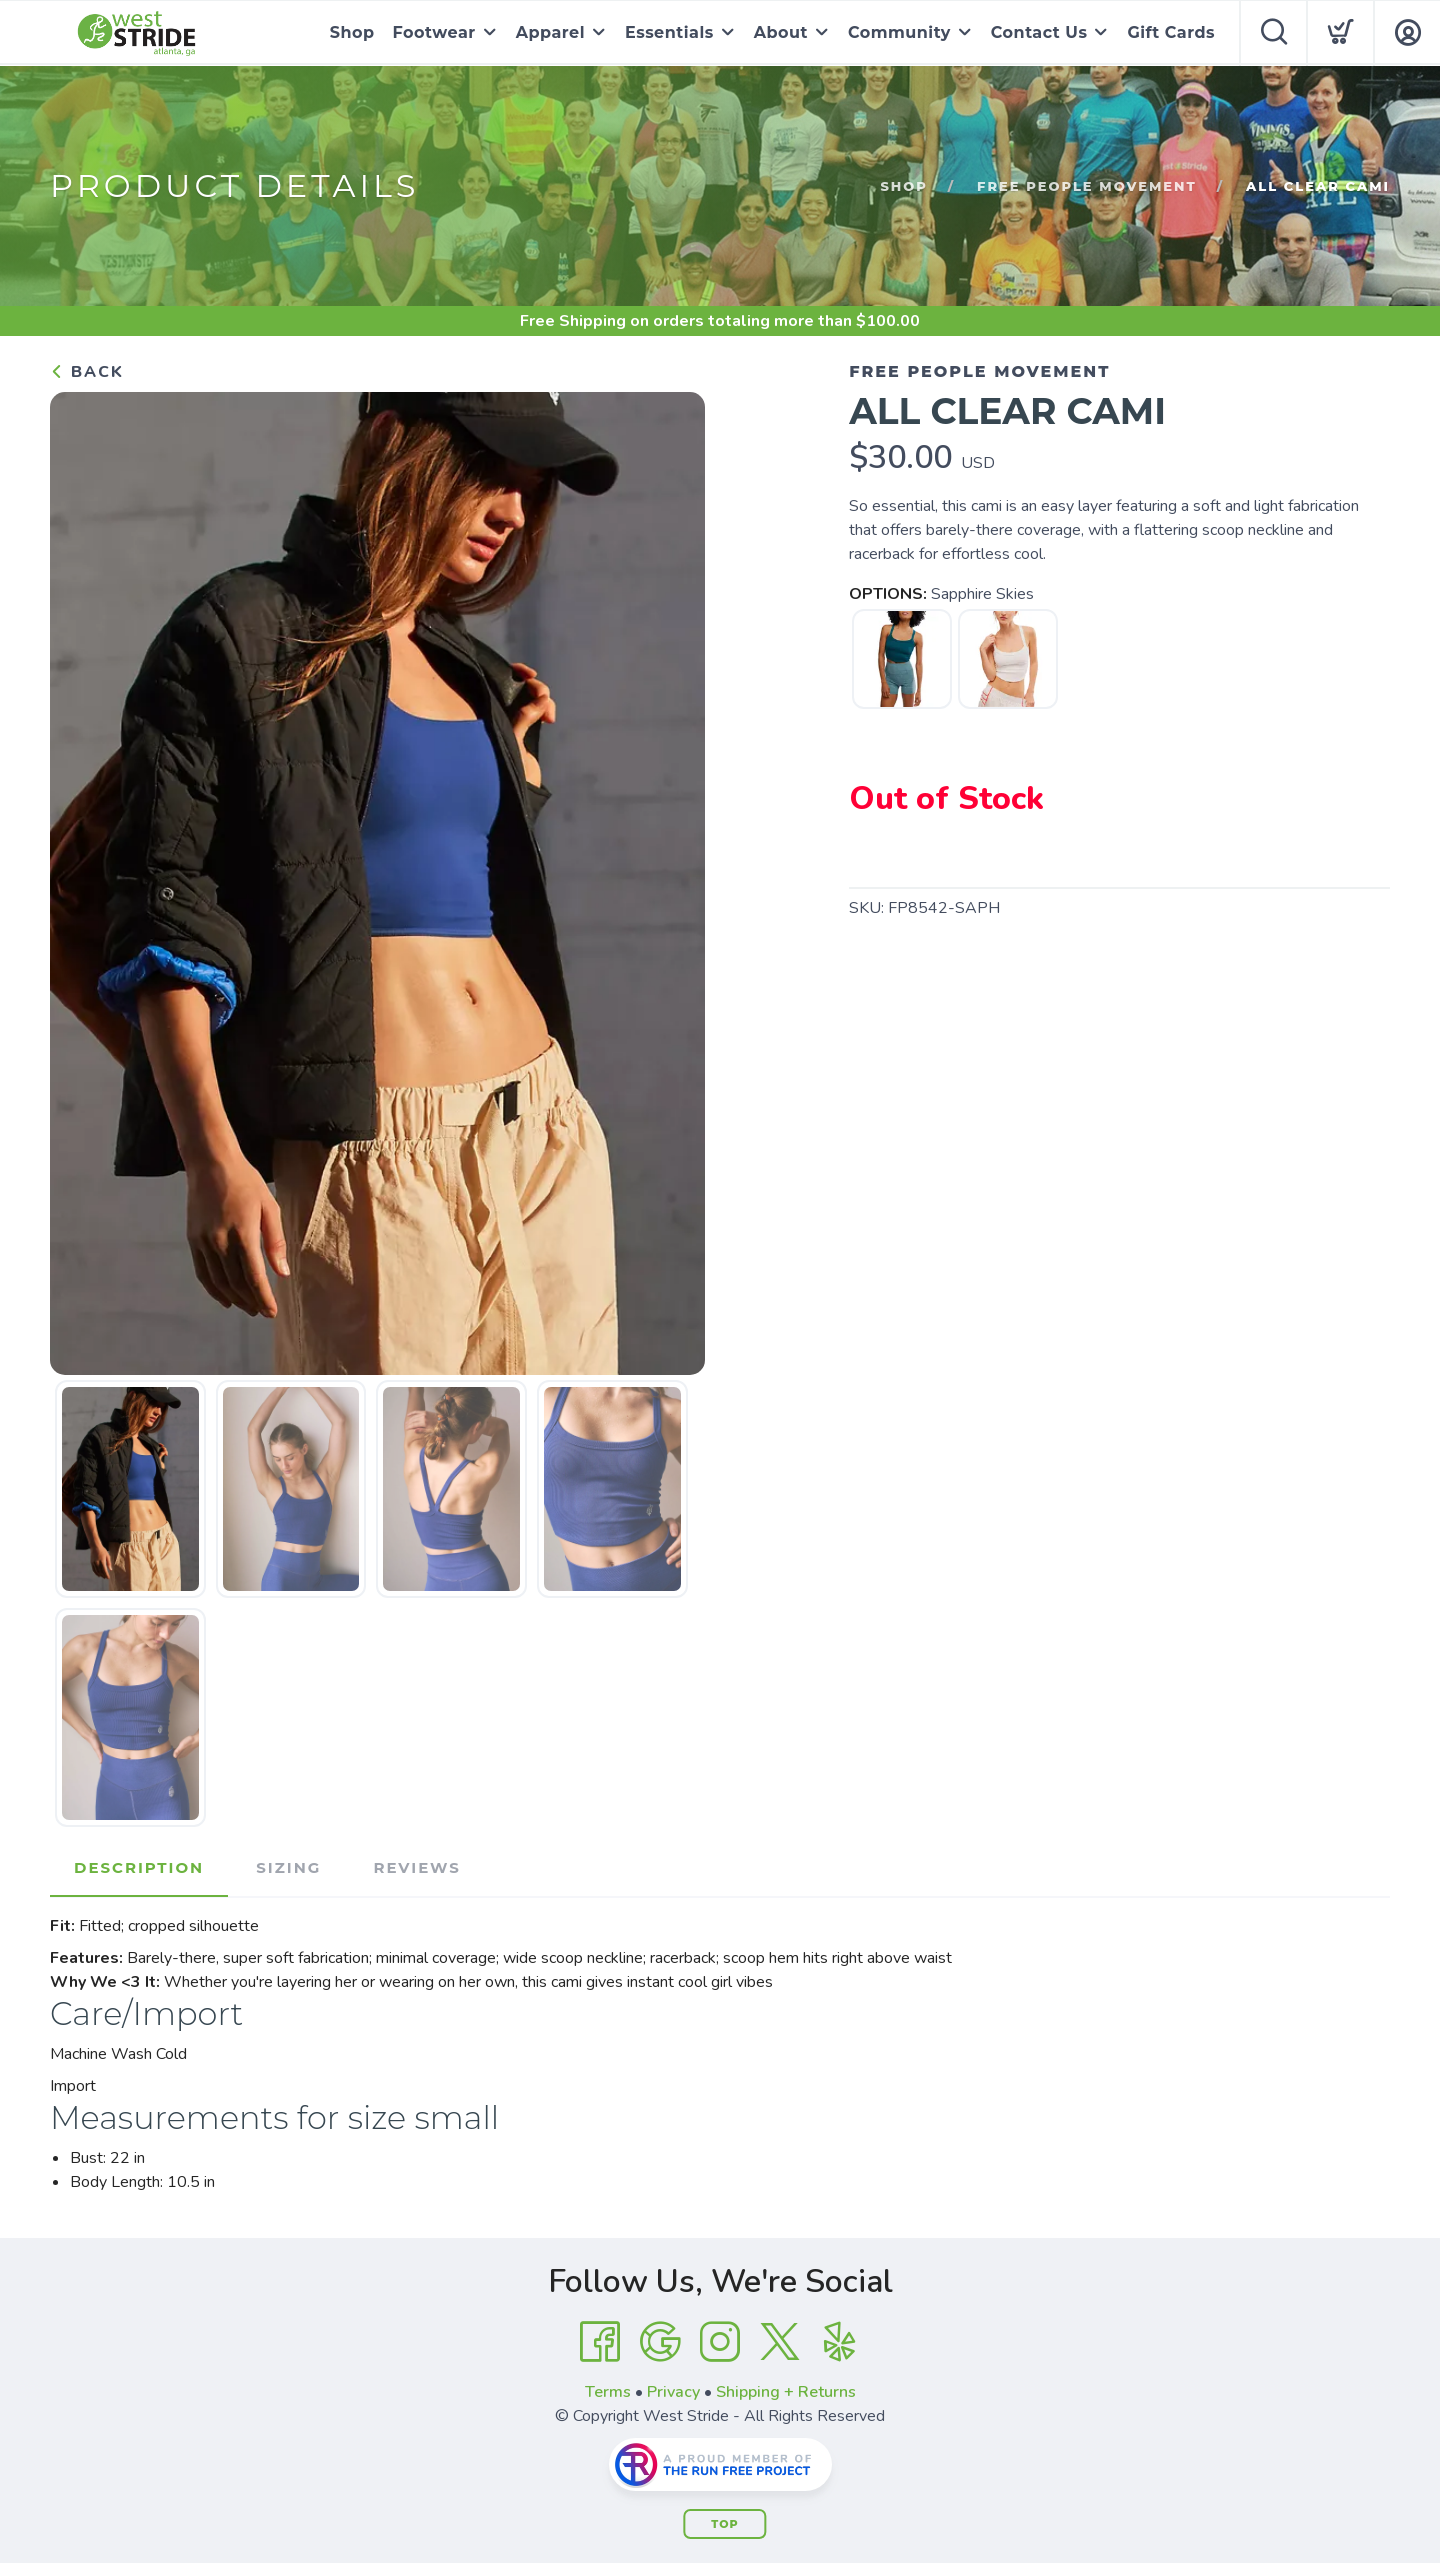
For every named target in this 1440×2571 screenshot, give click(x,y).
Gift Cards (1171, 32)
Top (724, 2524)
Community (899, 32)
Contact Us (1039, 32)
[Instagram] (720, 2342)
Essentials (669, 32)
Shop (352, 32)
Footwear (434, 32)
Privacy (673, 2392)
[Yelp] (840, 2342)
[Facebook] (600, 2342)
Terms (608, 2392)
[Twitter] (780, 2342)
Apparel (550, 32)
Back (87, 372)
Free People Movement (1087, 186)
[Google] (660, 2342)
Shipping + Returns (786, 2392)
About (781, 32)
